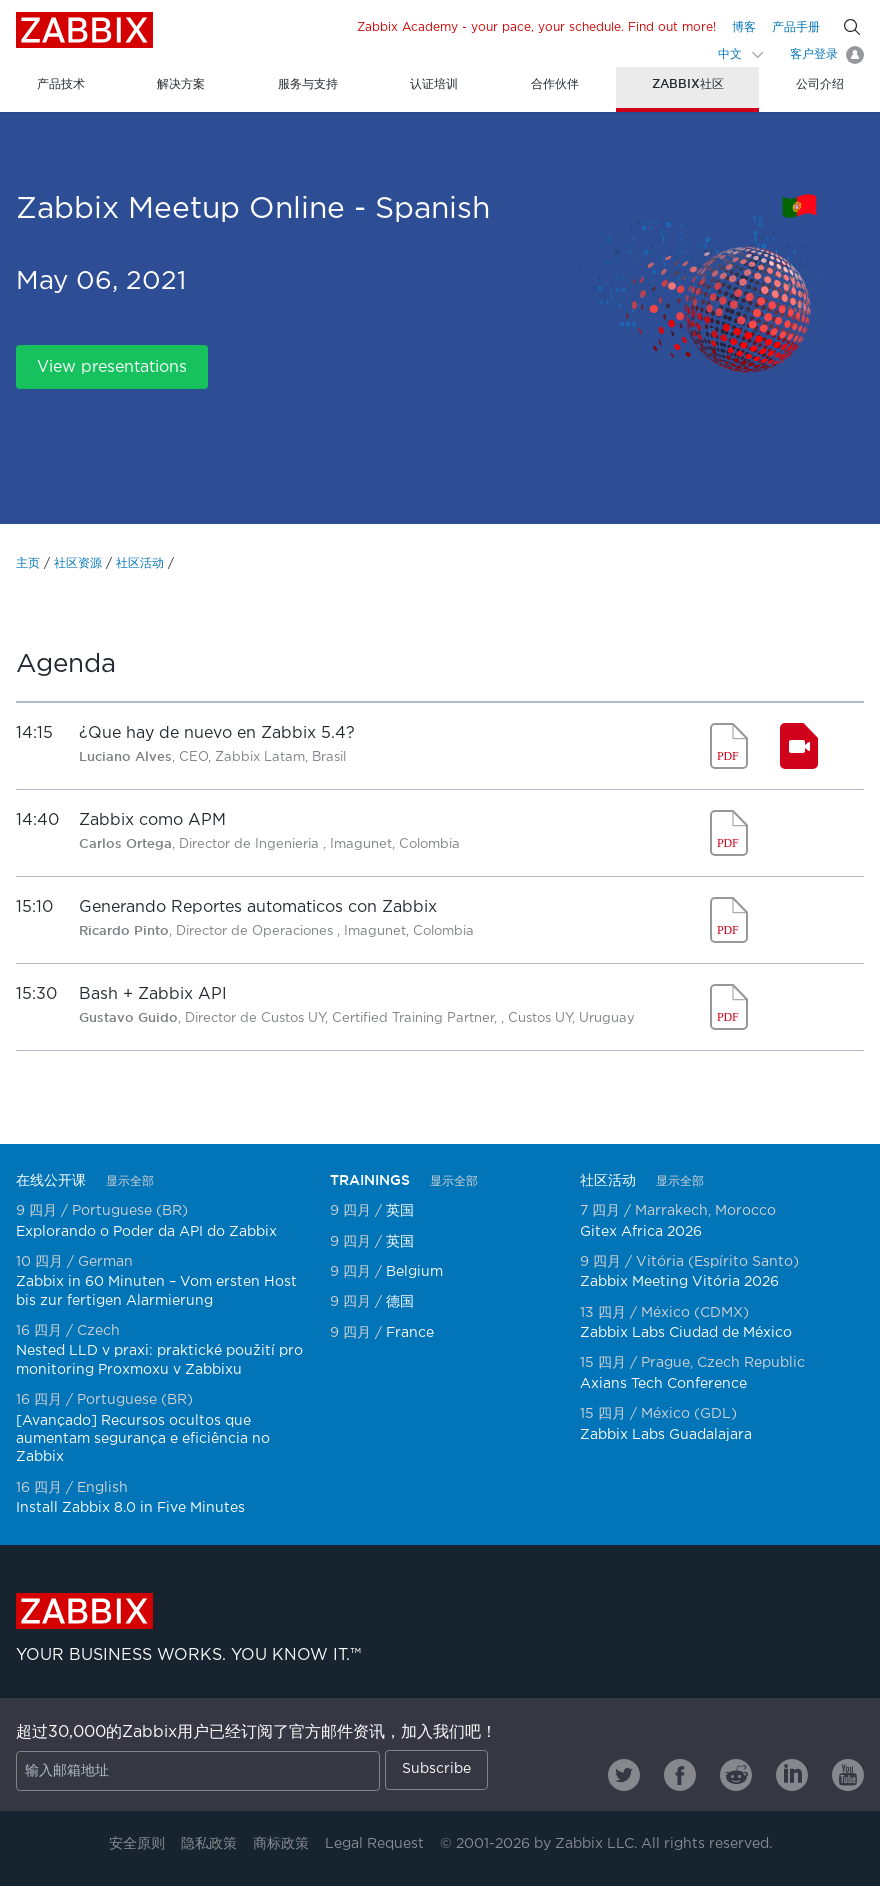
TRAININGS (370, 1180)
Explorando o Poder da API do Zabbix (146, 1232)
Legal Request (374, 1844)
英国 (400, 1211)
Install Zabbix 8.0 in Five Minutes (130, 1508)
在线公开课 (51, 1180)
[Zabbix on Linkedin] (792, 1775)
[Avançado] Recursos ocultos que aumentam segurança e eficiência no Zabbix (143, 1439)
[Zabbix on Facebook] (680, 1775)
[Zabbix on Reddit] (736, 1775)
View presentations (112, 367)
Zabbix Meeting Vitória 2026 (679, 1282)
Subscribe (436, 1769)
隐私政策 (209, 1844)
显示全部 (130, 1181)
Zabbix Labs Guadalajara (666, 1435)
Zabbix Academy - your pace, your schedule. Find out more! (536, 27)
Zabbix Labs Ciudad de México (686, 1333)
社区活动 (140, 563)
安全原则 (137, 1844)
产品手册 (796, 27)
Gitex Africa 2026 (641, 1232)
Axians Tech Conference (663, 1384)
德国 (400, 1302)
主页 (28, 563)
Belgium (414, 1272)
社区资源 (78, 563)
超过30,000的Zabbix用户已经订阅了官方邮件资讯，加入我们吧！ (256, 1732)
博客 (744, 27)
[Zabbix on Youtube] (848, 1775)
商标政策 (281, 1844)
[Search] (852, 27)
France (410, 1333)
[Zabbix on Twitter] (624, 1775)
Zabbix (84, 30)
